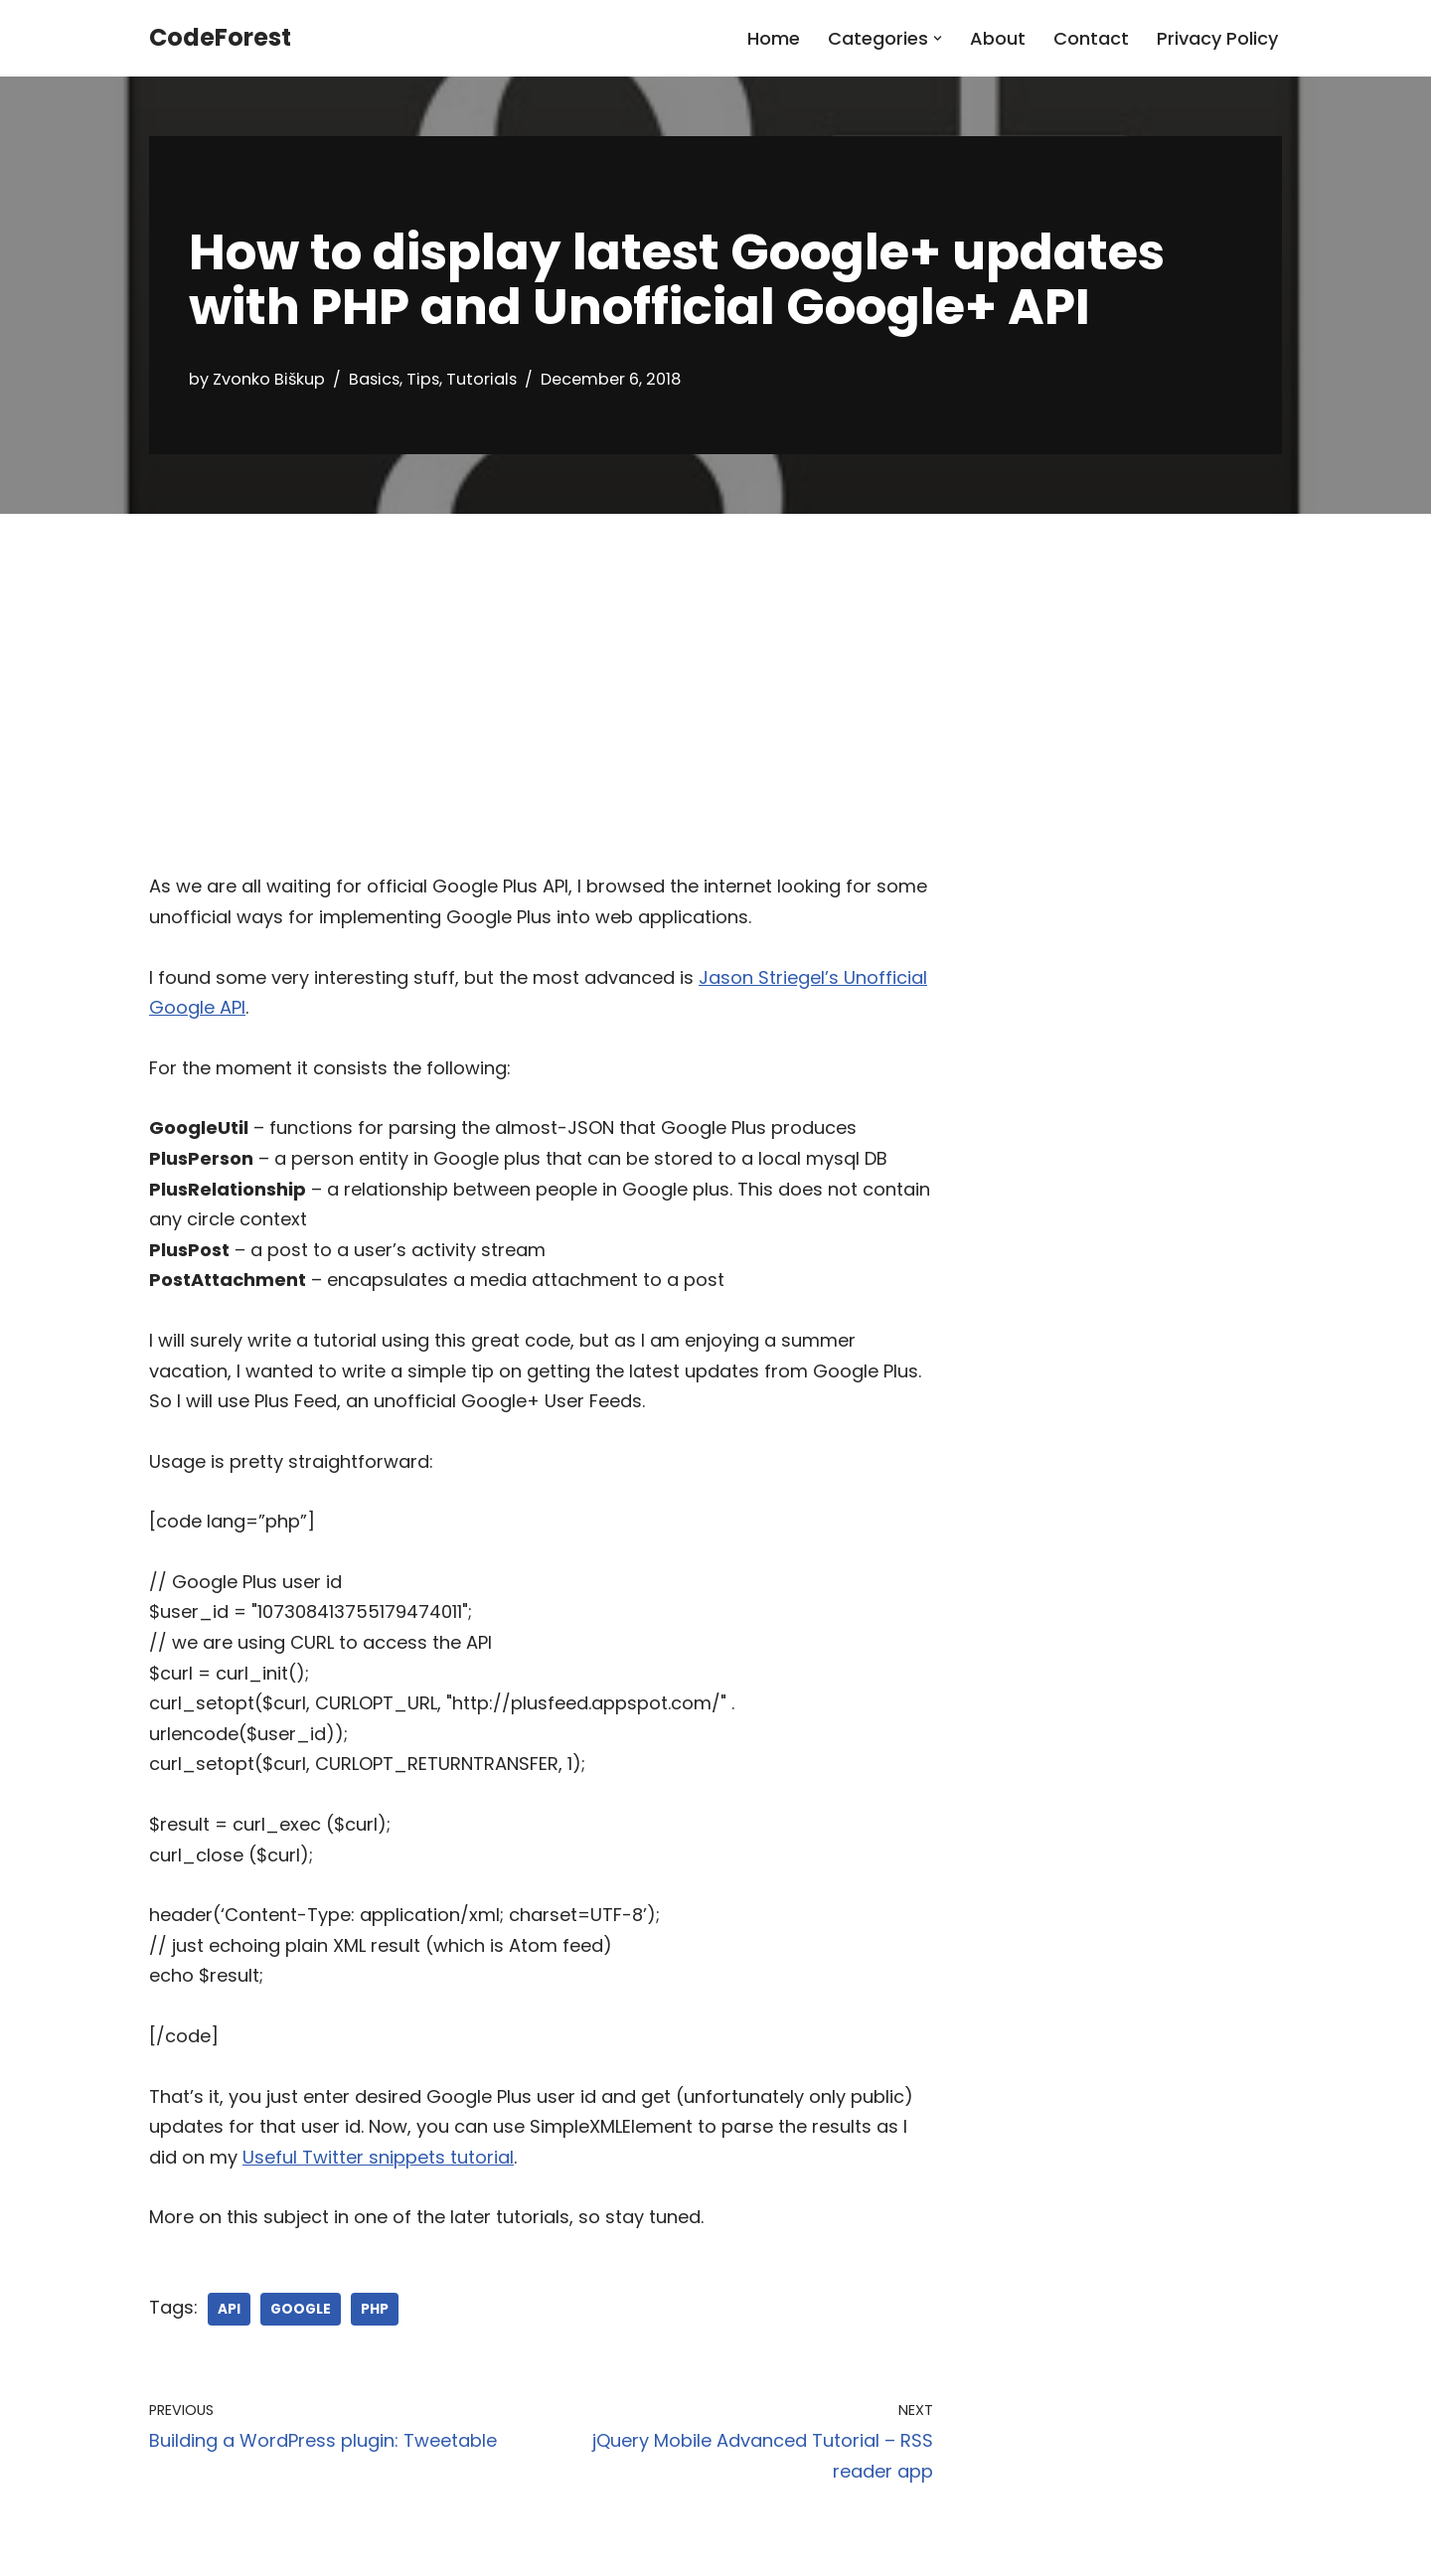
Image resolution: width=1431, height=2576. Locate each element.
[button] (937, 38)
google (300, 2309)
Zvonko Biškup (269, 379)
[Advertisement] (715, 663)
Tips (422, 379)
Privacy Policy (1217, 38)
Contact (1091, 38)
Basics (374, 379)
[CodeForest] (220, 38)
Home (773, 38)
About (998, 38)
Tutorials (481, 379)
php (375, 2309)
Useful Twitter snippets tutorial (378, 2157)
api (229, 2309)
